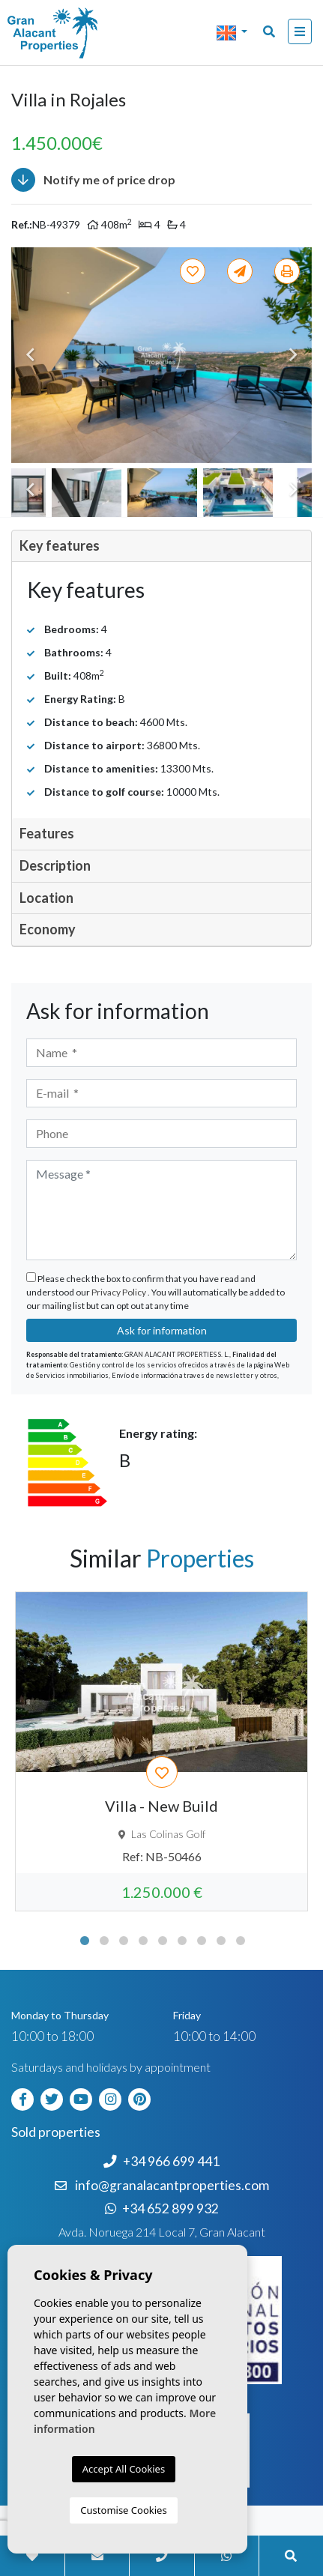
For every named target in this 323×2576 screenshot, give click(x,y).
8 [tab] (221, 1940)
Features (46, 833)
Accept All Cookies (123, 2469)
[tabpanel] (161, 1751)
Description (55, 865)
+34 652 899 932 (162, 2208)
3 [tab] (123, 1940)
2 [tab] (104, 1940)
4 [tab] (143, 1940)
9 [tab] (240, 1940)
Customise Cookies (123, 2510)
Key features (59, 545)
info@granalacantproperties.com (172, 2185)
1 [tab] (84, 1940)
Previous (30, 355)
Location (46, 897)
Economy (47, 929)
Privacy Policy (119, 1292)
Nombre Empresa (71, 32)
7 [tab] (201, 1940)
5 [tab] (162, 1940)
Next (293, 355)
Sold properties (55, 2132)
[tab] (161, 546)
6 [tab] (182, 1940)
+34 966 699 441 (161, 2161)
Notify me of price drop (93, 180)
